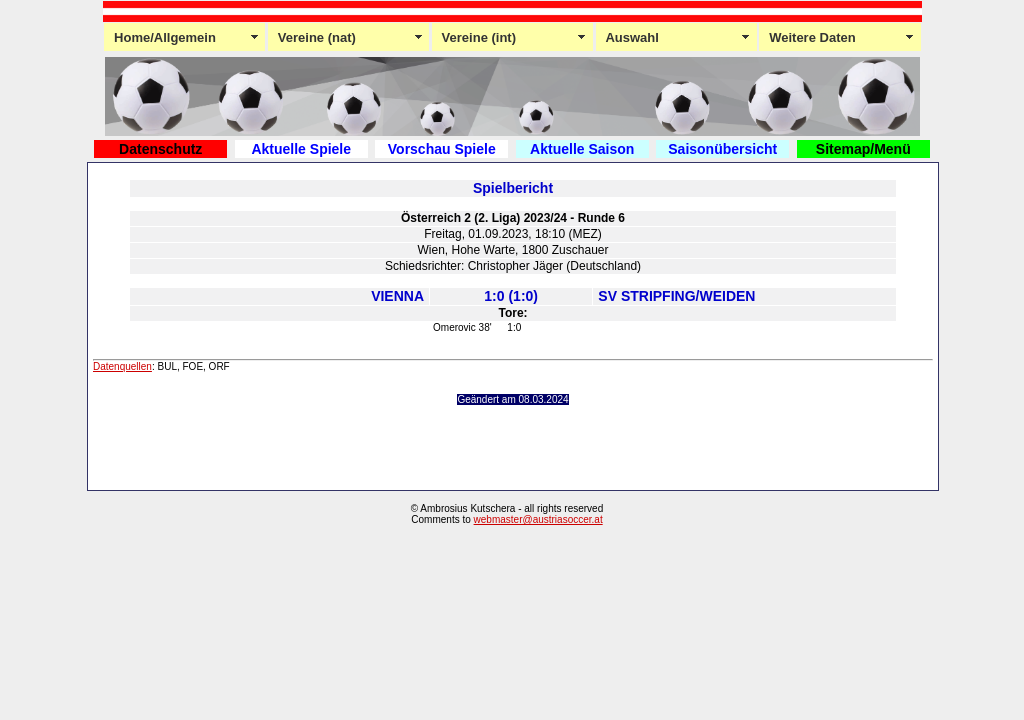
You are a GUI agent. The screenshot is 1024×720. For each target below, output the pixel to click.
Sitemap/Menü (863, 149)
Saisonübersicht (722, 149)
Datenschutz (160, 149)
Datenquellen (122, 366)
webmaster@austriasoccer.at (538, 519)
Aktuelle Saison (582, 149)
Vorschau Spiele (442, 149)
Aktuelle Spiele (301, 149)
